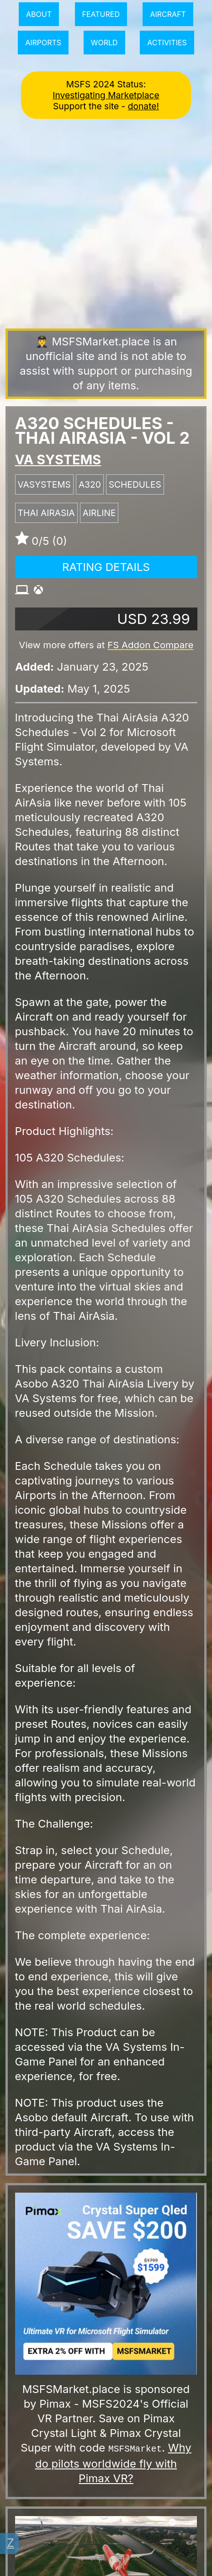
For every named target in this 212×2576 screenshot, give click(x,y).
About (39, 14)
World (104, 42)
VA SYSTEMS (58, 460)
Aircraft (168, 14)
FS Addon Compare (150, 645)
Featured (101, 14)
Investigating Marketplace (106, 95)
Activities (167, 42)
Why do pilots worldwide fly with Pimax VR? (113, 2462)
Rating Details (106, 567)
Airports (43, 42)
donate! (143, 106)
